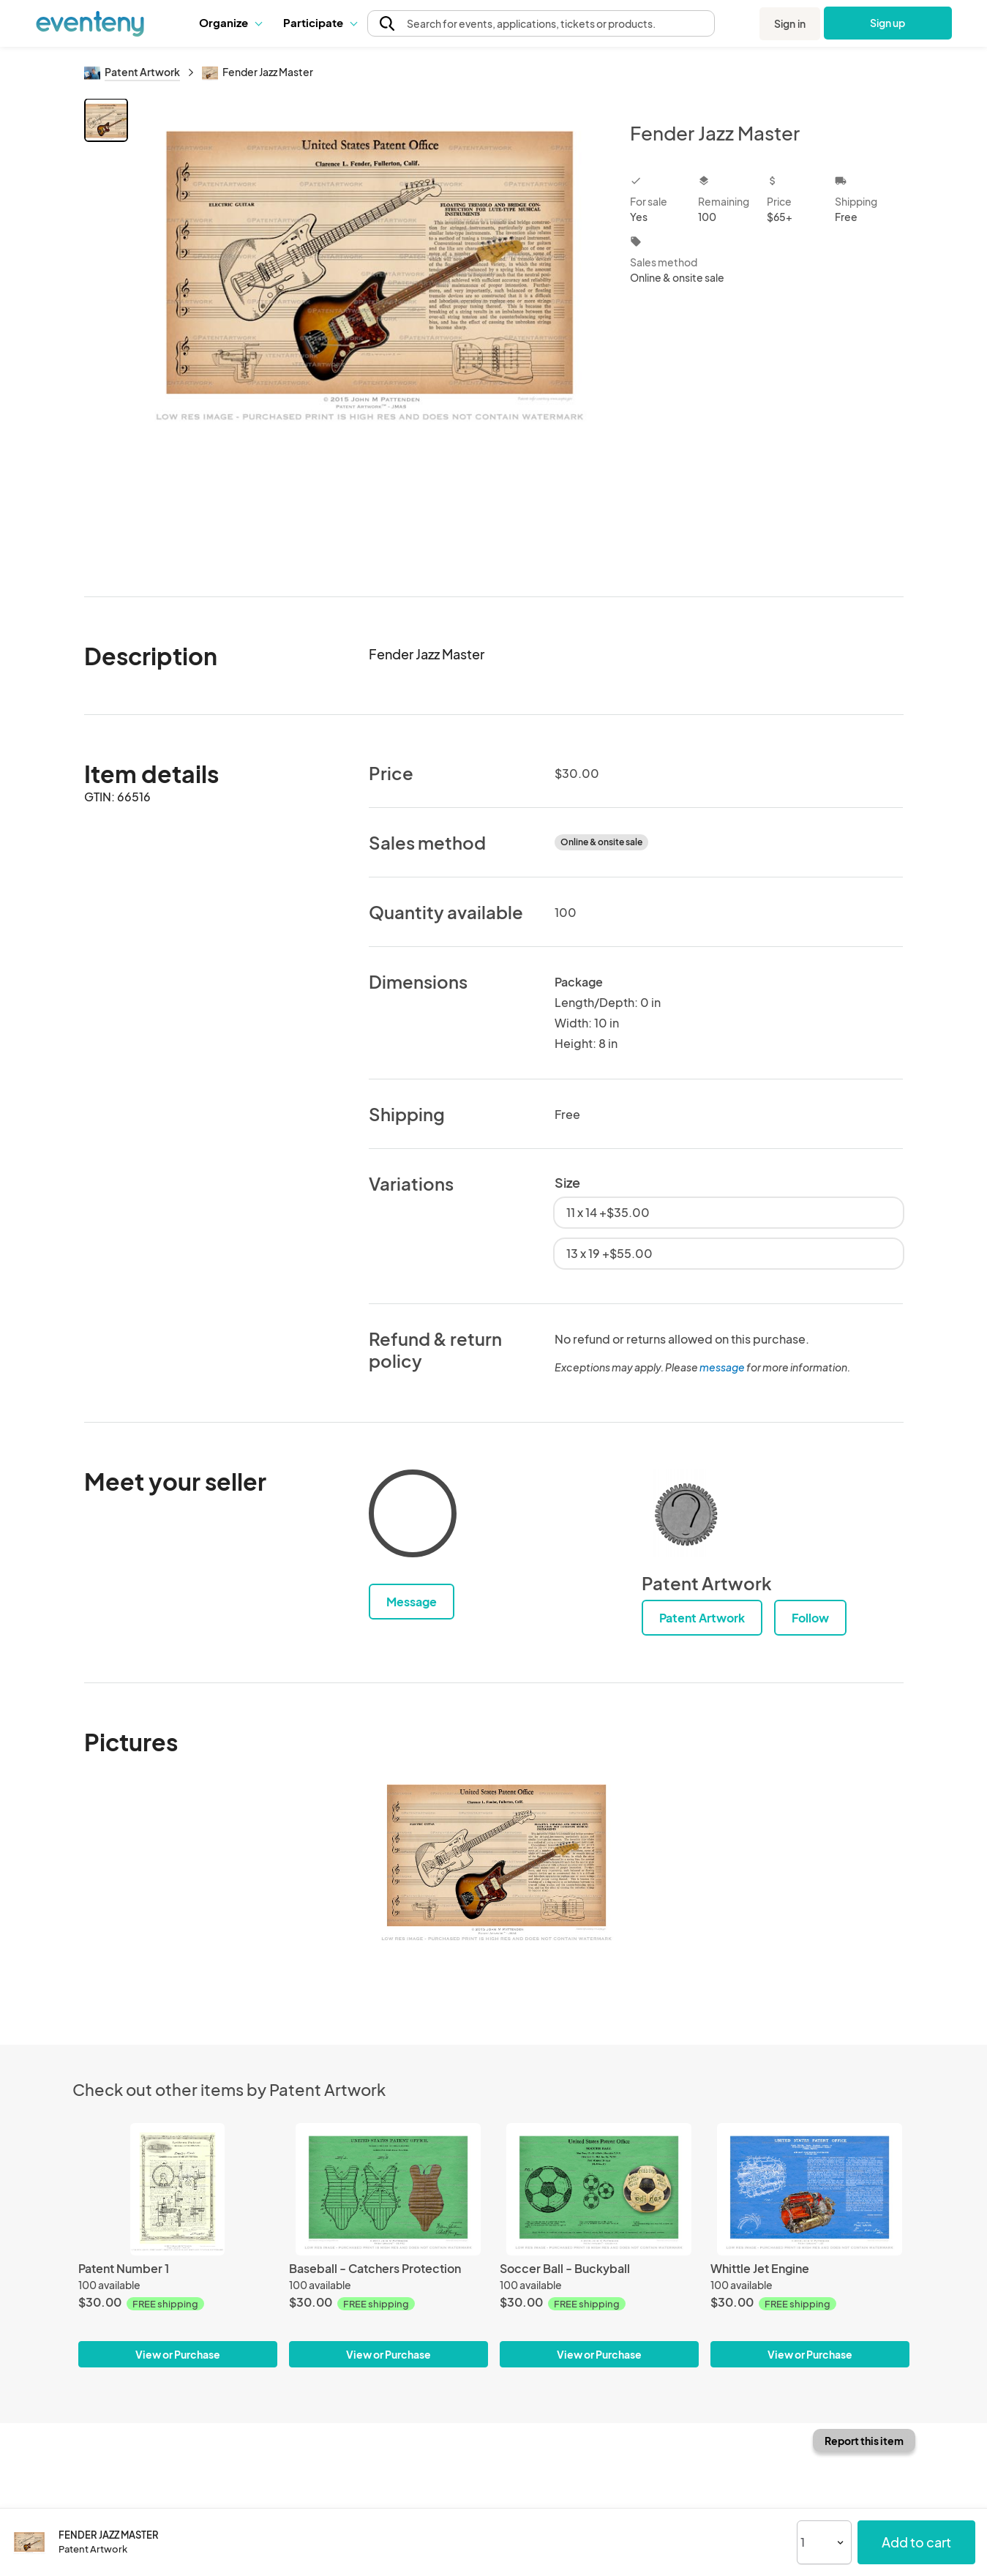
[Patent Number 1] (177, 2189)
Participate (319, 22)
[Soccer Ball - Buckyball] (599, 2189)
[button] (230, 23)
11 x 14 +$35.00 (608, 1212)
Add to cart (916, 2542)
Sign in (790, 23)
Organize (230, 22)
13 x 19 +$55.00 (609, 1253)
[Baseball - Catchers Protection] (388, 2189)
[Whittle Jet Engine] (809, 2189)
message (722, 1367)
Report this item (864, 2440)
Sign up (887, 22)
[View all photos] (369, 335)
